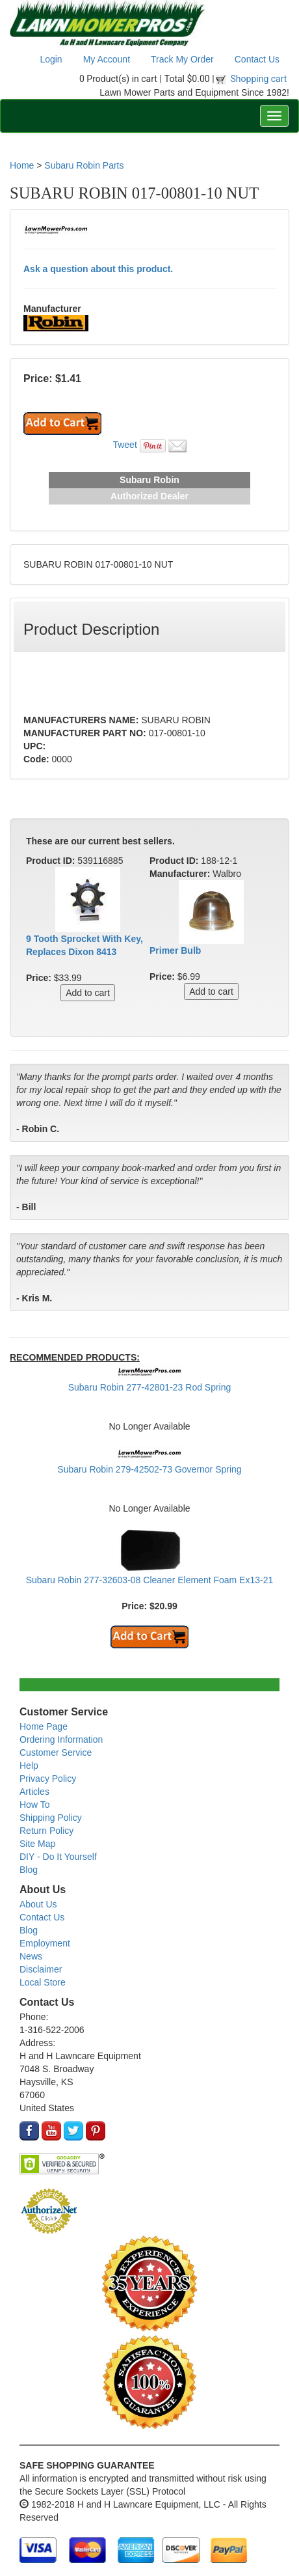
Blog (29, 1869)
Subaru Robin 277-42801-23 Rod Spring (149, 1387)
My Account (106, 59)
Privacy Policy (48, 1778)
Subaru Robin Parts (84, 165)
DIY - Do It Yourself (58, 1856)
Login (51, 59)
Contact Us (257, 59)
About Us (38, 1904)
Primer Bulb (175, 950)
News (31, 1956)
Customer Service (56, 1752)
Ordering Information (61, 1739)
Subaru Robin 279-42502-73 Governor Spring (149, 1469)
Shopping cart (259, 79)
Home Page (44, 1726)
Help (29, 1765)
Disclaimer (41, 1969)
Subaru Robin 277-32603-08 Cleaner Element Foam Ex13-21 (150, 1580)
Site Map (37, 1843)
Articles (34, 1791)
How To (34, 1804)
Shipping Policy (51, 1817)
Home (22, 165)
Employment (45, 1943)
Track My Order (182, 59)
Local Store (43, 1982)
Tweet (124, 444)
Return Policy (46, 1830)
